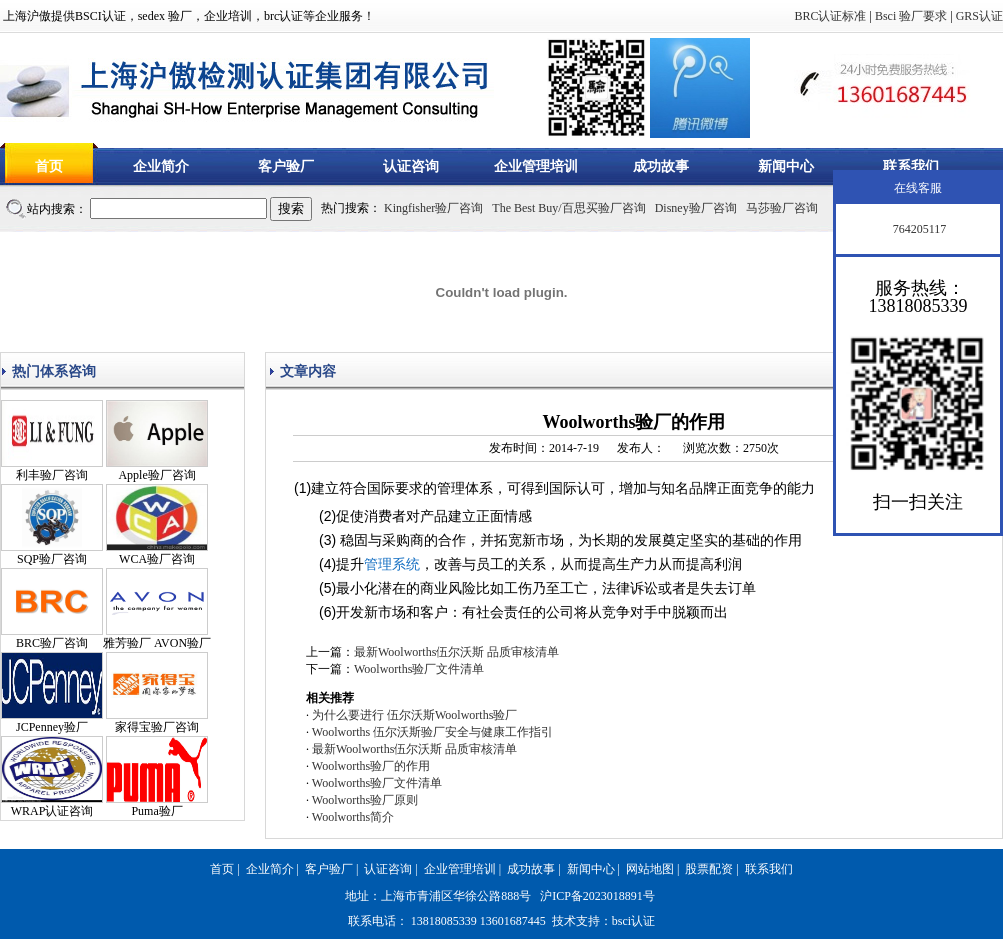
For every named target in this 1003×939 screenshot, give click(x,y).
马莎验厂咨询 (782, 208)
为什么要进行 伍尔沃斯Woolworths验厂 (414, 715)
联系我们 (911, 166)
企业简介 (161, 166)
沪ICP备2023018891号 (597, 896)
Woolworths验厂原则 (365, 800)
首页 (49, 166)
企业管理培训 (536, 166)
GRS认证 (979, 16)
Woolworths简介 (353, 817)
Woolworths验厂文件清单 (419, 669)
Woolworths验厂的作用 (371, 766)
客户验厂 (286, 166)
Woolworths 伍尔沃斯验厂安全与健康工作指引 (432, 732)
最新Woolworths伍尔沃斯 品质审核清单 (456, 652)
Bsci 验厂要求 (911, 16)
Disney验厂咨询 (696, 208)
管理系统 (392, 564)
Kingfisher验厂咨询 (433, 208)
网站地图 (650, 869)
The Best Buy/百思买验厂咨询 (568, 208)
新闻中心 (786, 166)
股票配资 (709, 869)
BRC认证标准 (830, 16)
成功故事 (661, 166)
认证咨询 (411, 166)
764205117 (918, 229)
